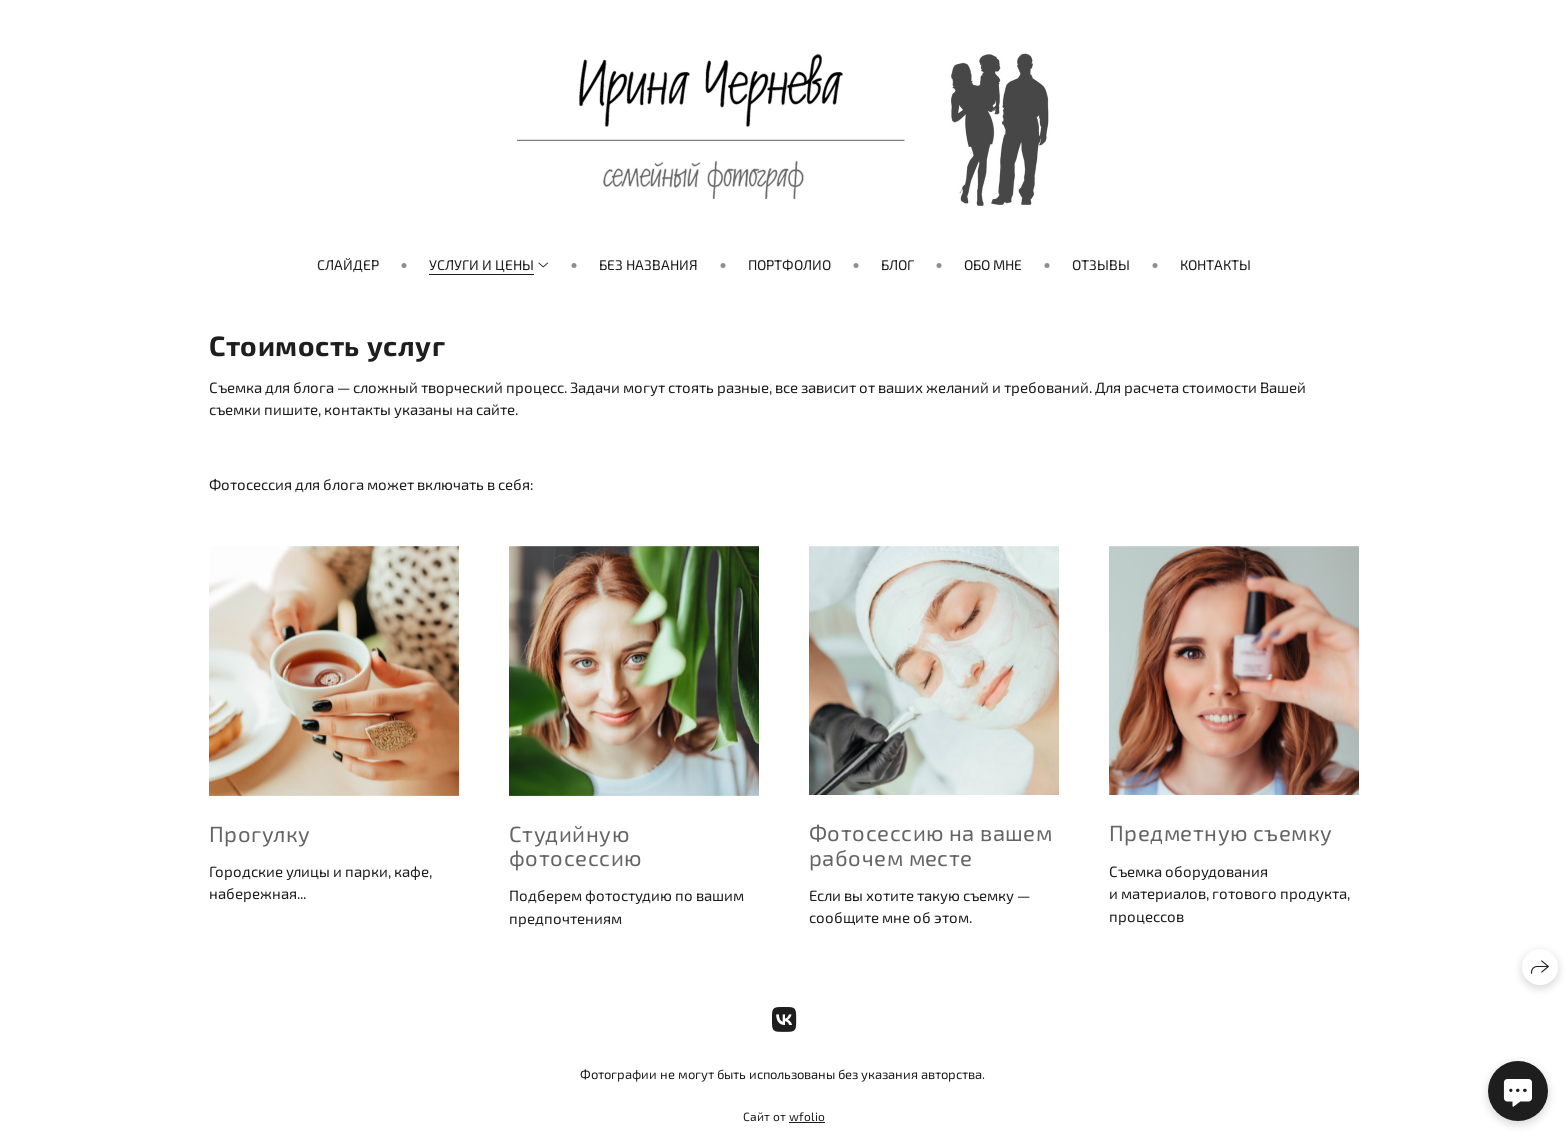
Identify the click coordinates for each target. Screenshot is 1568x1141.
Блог (897, 264)
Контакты (1215, 264)
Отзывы (1101, 264)
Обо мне (993, 264)
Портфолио (789, 264)
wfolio (807, 1116)
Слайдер (348, 264)
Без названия (648, 264)
